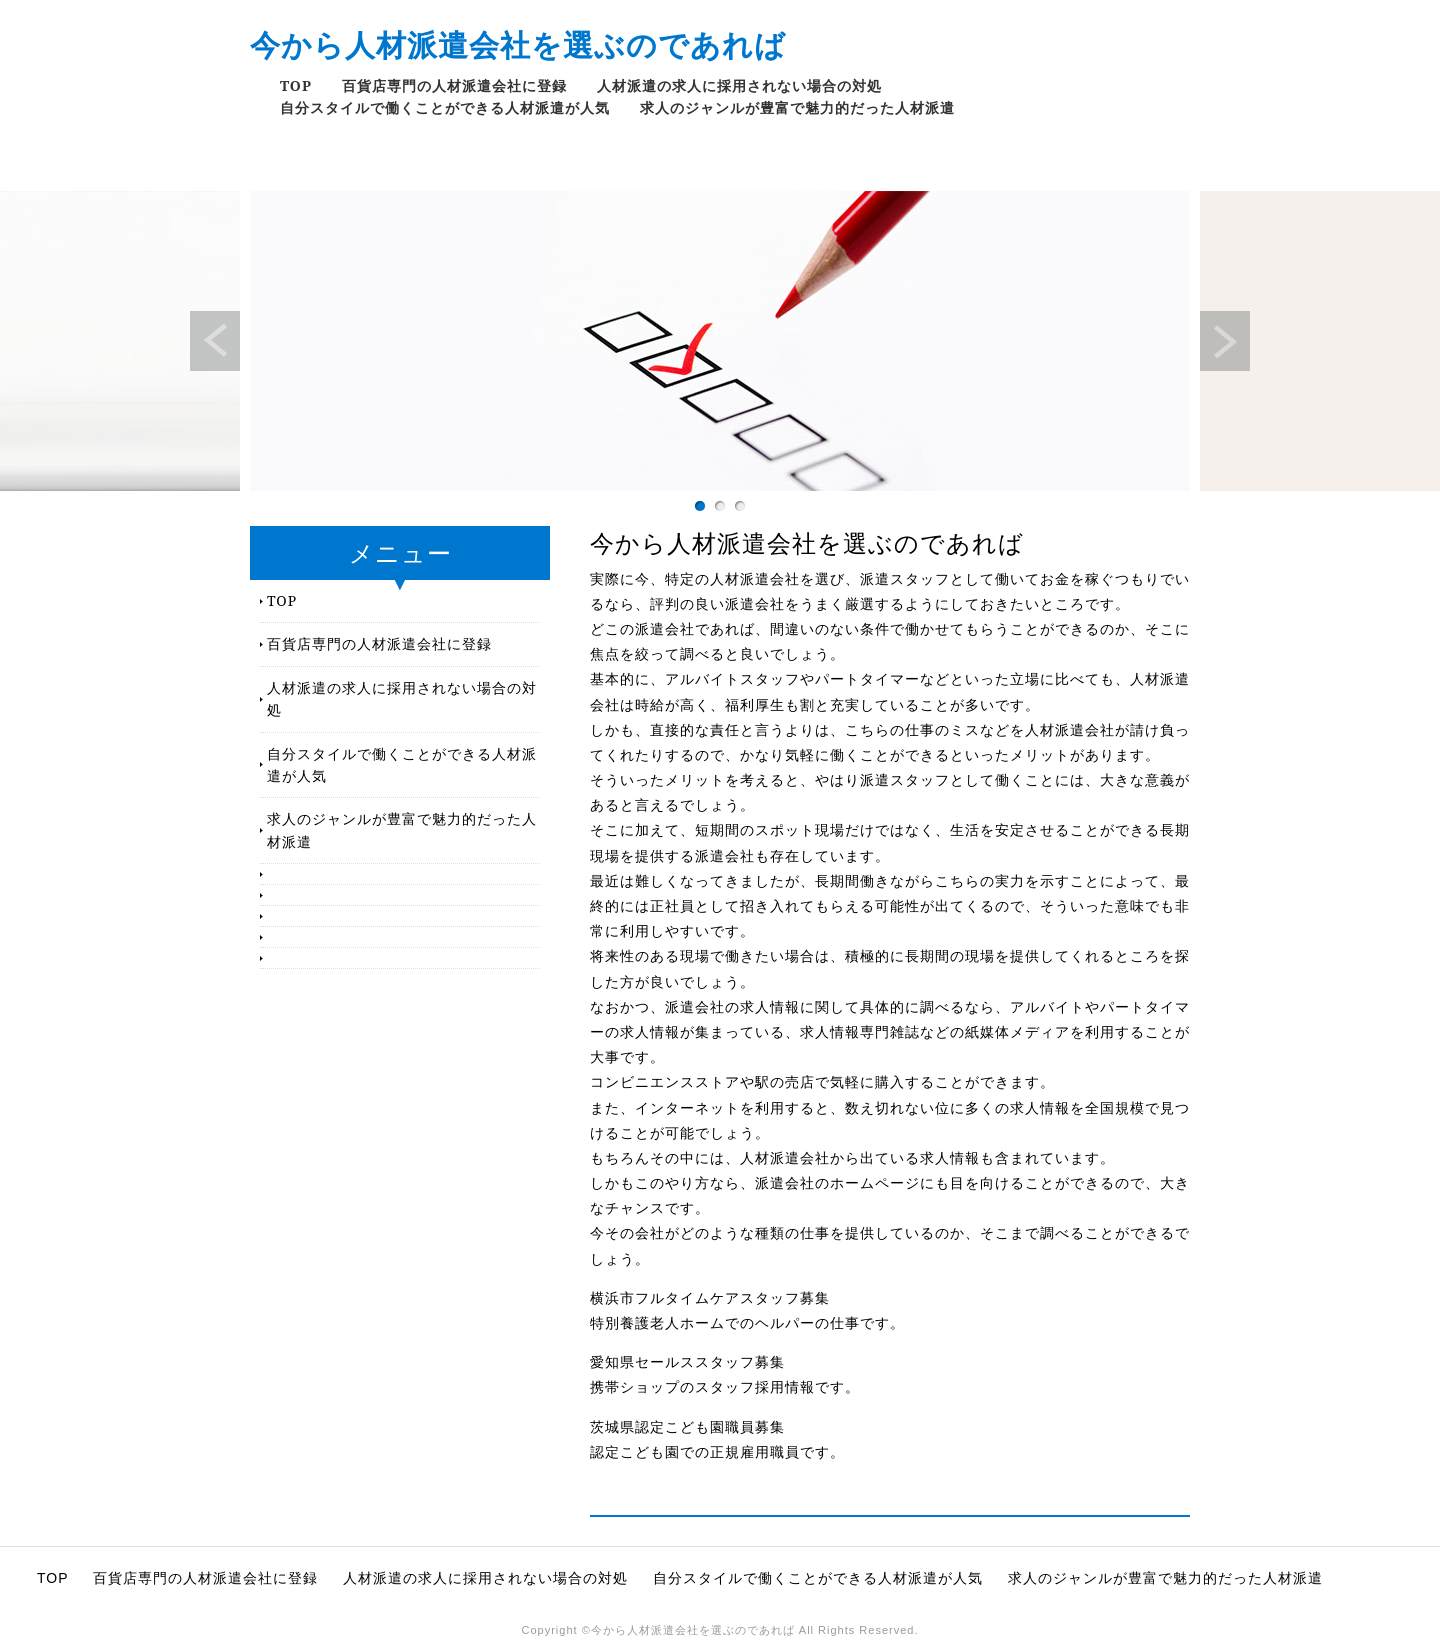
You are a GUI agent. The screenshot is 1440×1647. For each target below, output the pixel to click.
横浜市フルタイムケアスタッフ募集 (710, 1298)
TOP (296, 85)
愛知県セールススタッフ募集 (687, 1362)
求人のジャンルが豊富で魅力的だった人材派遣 (797, 107)
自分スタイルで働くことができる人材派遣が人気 (445, 107)
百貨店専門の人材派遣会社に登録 (454, 85)
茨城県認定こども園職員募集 (687, 1427)
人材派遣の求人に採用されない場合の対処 (739, 85)
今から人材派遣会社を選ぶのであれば (518, 44)
